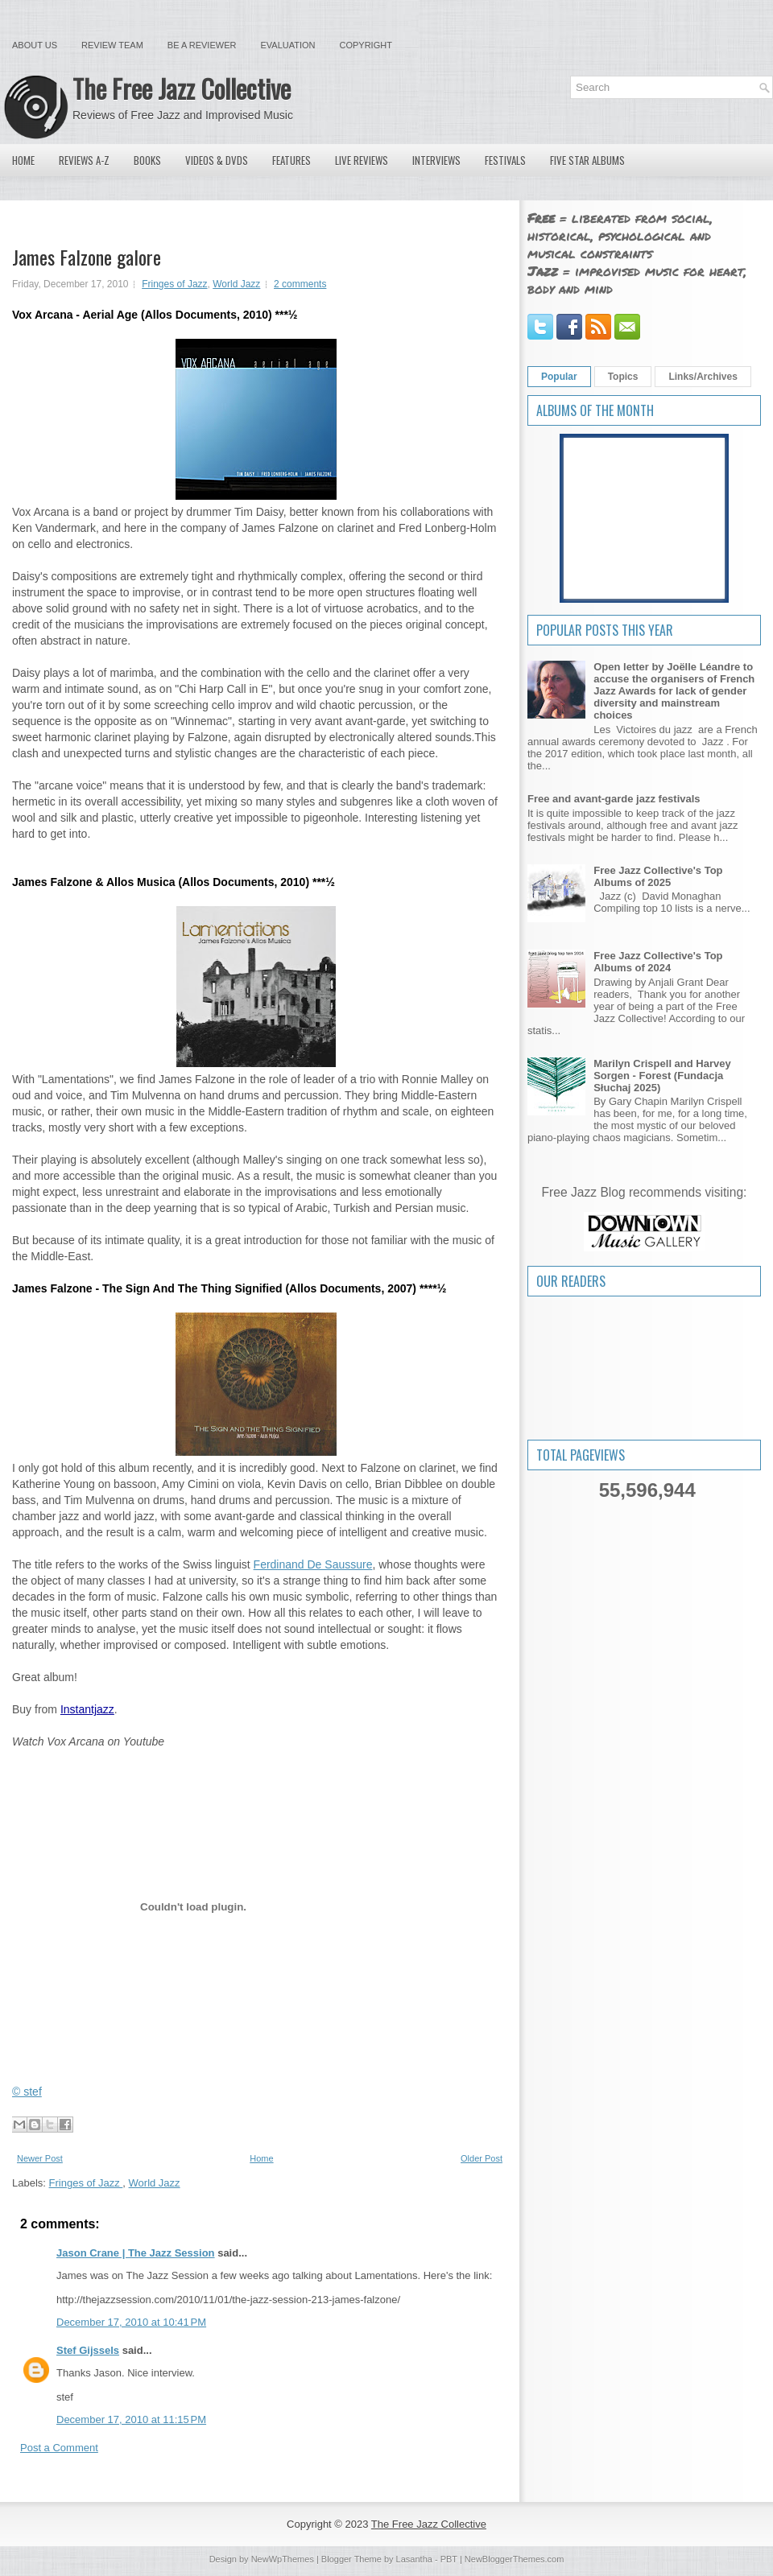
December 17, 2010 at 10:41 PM (131, 2322)
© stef (27, 2091)
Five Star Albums (587, 160)
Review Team (112, 45)
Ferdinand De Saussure (313, 1564)
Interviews (436, 160)
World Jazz (236, 284)
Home (23, 160)
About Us (34, 45)
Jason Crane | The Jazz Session (135, 2253)
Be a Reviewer (202, 45)
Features (291, 160)
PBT (448, 2559)
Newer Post (40, 2158)
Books (147, 160)
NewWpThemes (282, 2559)
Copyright (366, 45)
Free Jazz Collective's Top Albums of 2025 (657, 876)
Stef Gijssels (87, 2350)
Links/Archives (702, 376)
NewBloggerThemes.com (514, 2559)
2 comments (300, 284)
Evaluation (287, 45)
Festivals (505, 160)
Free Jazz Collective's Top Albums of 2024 (657, 962)
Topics (623, 376)
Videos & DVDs (216, 160)
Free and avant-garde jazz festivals (614, 799)
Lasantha (414, 2559)
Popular (559, 376)
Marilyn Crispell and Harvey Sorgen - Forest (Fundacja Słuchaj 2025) (662, 1075)
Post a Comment (59, 2448)
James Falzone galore (86, 257)
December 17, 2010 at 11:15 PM (131, 2419)
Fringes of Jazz (174, 284)
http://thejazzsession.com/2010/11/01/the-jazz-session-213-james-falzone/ (228, 2300)
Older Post (481, 2158)
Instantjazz (87, 1709)
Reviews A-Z (84, 160)
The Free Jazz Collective (181, 88)
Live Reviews (361, 160)
